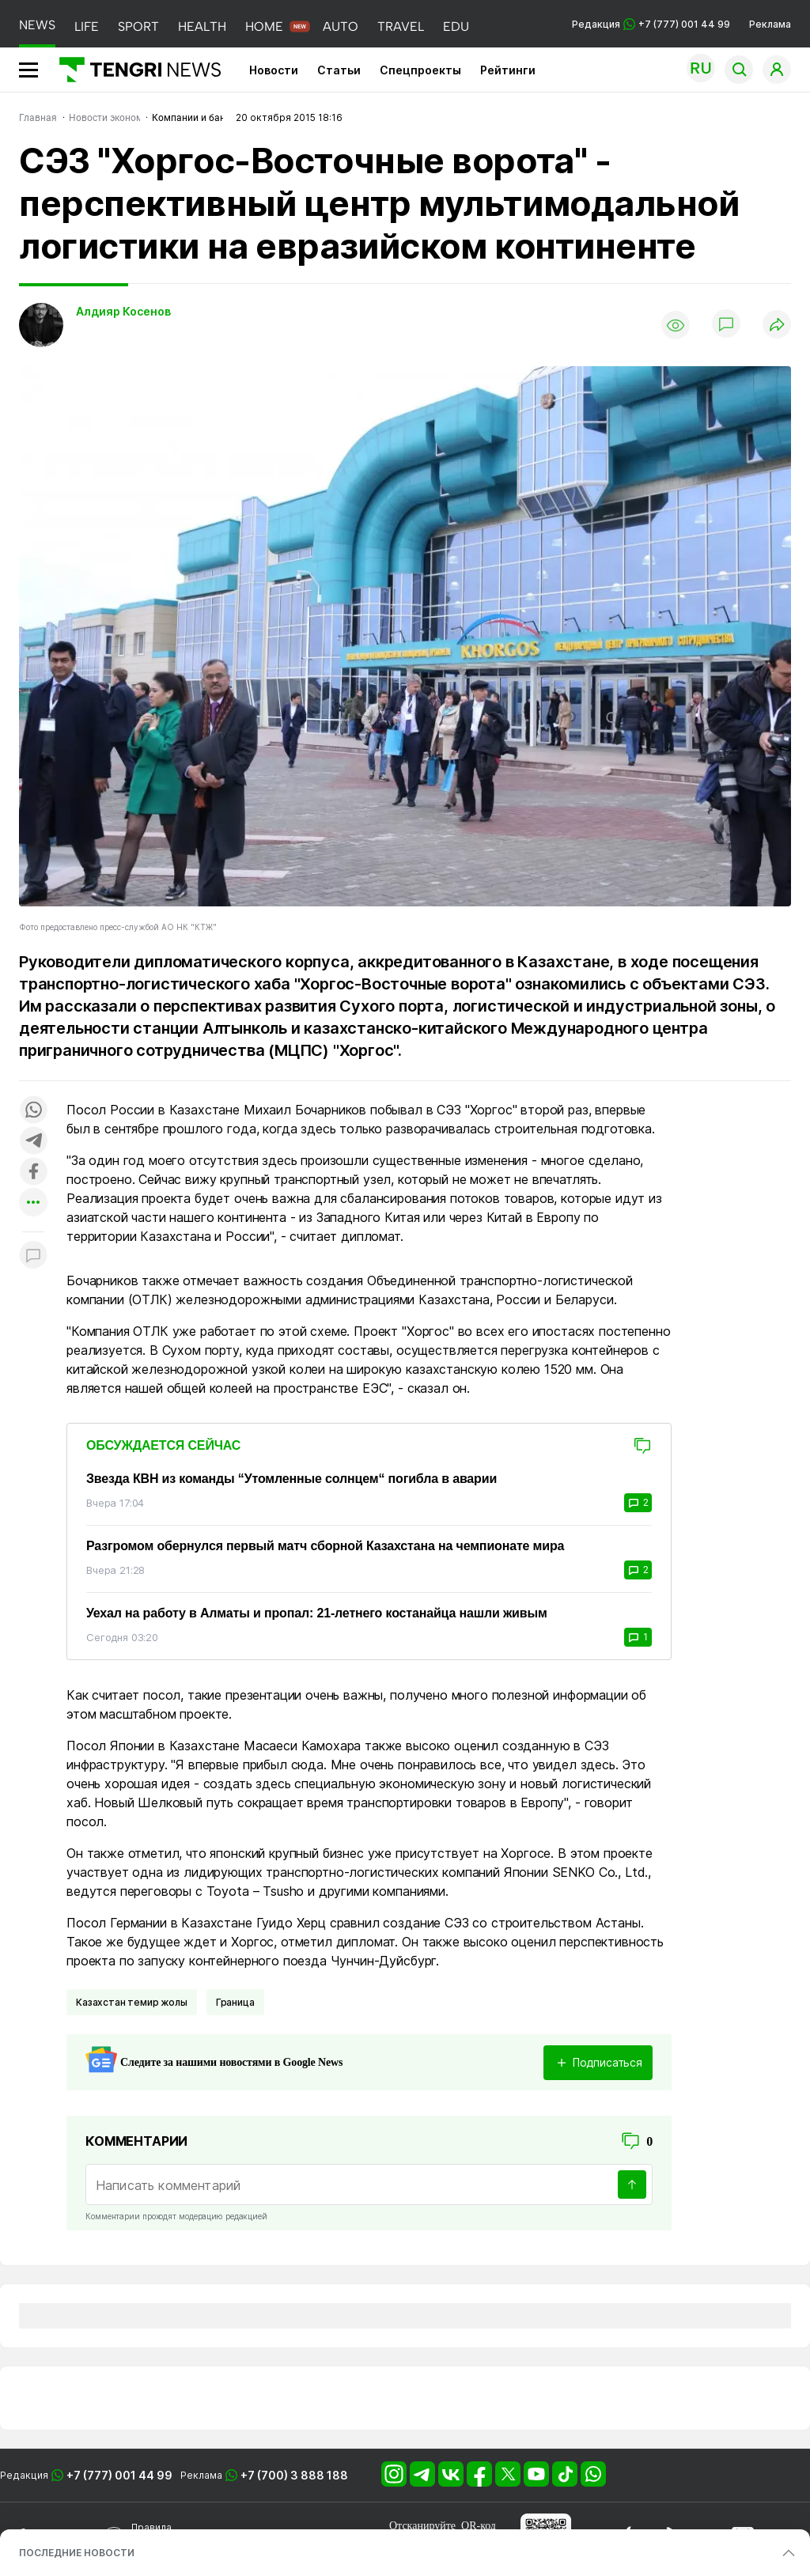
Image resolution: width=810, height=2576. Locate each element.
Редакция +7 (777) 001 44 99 (651, 24)
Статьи (339, 70)
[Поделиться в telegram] (33, 1141)
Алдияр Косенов (123, 311)
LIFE (86, 26)
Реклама (770, 24)
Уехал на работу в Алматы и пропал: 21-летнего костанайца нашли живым (316, 1613)
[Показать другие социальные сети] (33, 1203)
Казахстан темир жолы (131, 2002)
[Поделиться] (777, 325)
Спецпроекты (420, 70)
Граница (235, 2002)
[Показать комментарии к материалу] (33, 1255)
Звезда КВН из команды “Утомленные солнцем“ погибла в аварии (291, 1478)
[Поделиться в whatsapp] (33, 1110)
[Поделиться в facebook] (33, 1172)
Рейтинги (508, 70)
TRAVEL (400, 26)
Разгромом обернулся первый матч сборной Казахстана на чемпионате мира (325, 1546)
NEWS (37, 24)
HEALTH (202, 26)
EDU (456, 26)
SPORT (138, 26)
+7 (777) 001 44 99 (119, 2475)
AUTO (340, 26)
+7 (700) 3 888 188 (294, 2475)
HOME (264, 26)
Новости (273, 70)
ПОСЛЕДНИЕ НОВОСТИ (76, 2553)
